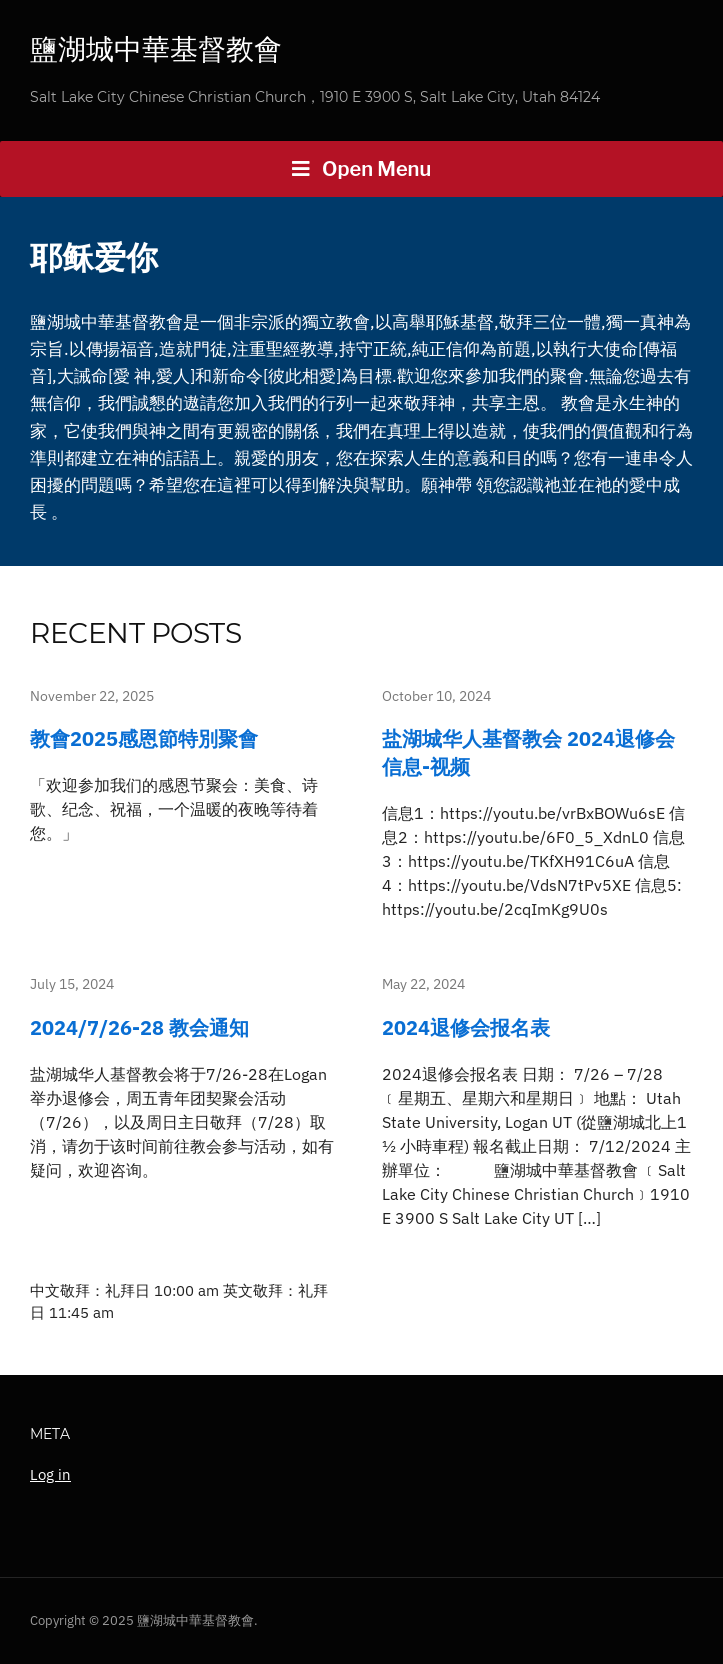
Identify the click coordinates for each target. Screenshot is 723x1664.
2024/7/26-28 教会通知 (139, 1027)
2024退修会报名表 (466, 1027)
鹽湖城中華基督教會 (156, 49)
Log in (50, 1474)
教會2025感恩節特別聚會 (144, 738)
